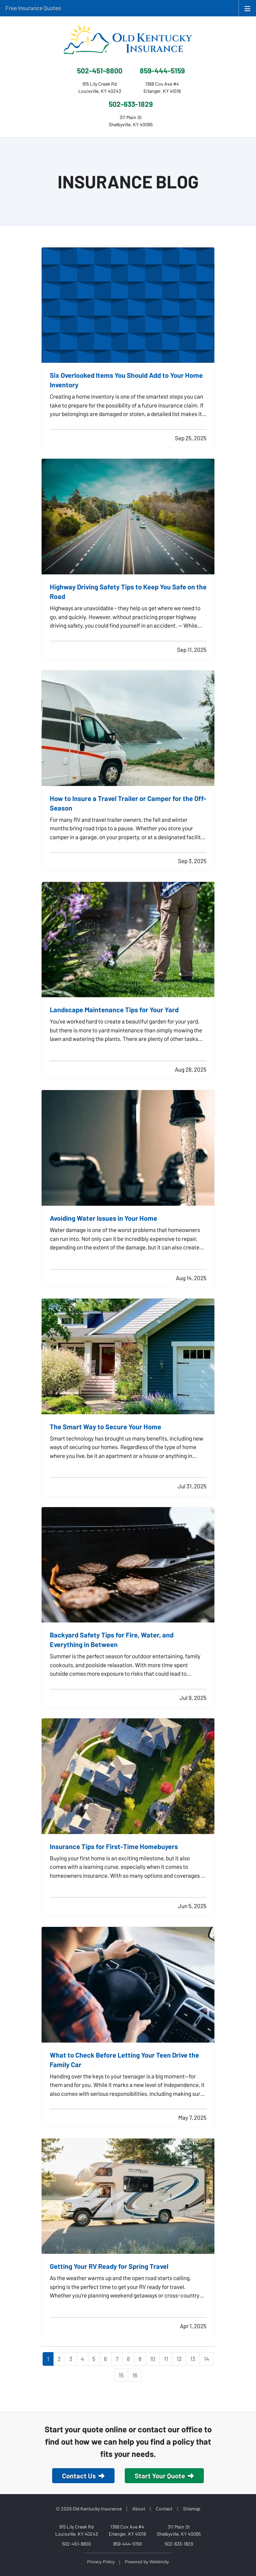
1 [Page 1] (48, 2358)
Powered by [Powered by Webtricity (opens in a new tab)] (147, 2561)
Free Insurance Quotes (33, 7)
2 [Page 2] (59, 2358)
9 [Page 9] (139, 2358)
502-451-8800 (99, 70)
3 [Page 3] (70, 2358)
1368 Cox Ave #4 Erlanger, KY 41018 (127, 2530)
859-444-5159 (162, 70)
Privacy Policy (101, 2561)
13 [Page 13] (192, 2358)
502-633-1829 (131, 104)
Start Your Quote (164, 2476)
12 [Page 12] (179, 2358)
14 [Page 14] (206, 2358)
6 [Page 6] (105, 2358)
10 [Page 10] (152, 2358)
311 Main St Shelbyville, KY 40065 (179, 2530)
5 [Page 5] (93, 2358)
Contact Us (83, 2476)
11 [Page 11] (166, 2358)
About (138, 2508)
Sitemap (191, 2508)
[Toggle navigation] (247, 8)
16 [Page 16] (134, 2375)
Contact (164, 2508)
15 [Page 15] (121, 2375)
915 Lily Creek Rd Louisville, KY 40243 (76, 2530)
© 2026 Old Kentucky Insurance (89, 2508)
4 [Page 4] (82, 2358)
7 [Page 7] (117, 2358)
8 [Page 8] (128, 2358)
